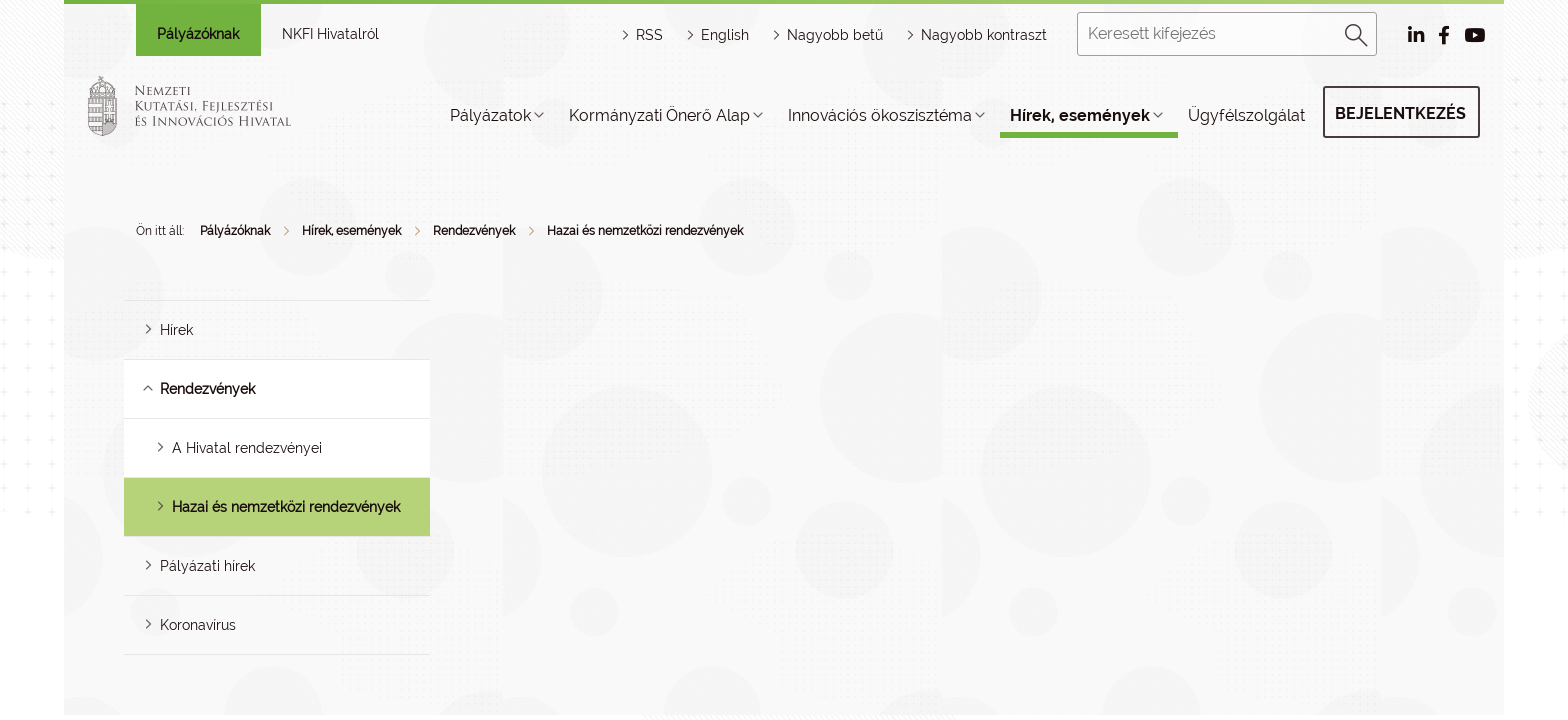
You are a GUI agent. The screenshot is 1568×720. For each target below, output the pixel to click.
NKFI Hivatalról (330, 34)
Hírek (176, 330)
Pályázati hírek (207, 566)
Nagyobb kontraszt (984, 35)
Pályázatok (490, 115)
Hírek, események (1080, 115)
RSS (649, 35)
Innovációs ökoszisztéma (880, 115)
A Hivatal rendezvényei (247, 448)
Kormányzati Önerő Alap (659, 115)
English (725, 35)
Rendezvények (474, 231)
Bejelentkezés (1400, 113)
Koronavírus (198, 625)
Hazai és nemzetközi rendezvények (645, 231)
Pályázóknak (198, 34)
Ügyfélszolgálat (1246, 115)
